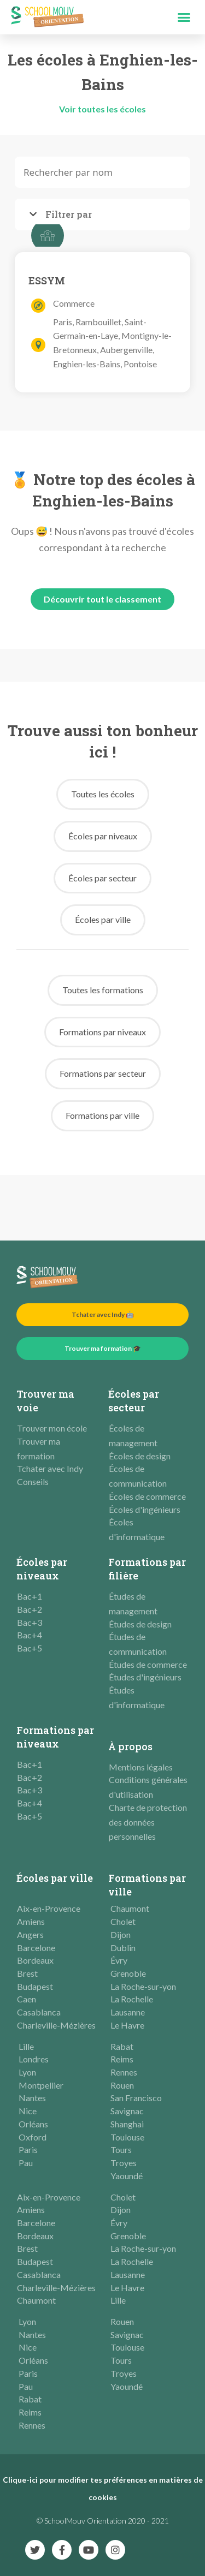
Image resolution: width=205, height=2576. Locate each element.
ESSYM (46, 280)
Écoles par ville (54, 1878)
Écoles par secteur (133, 1400)
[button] (184, 17)
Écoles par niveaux (41, 1568)
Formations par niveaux (55, 1737)
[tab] (102, 214)
